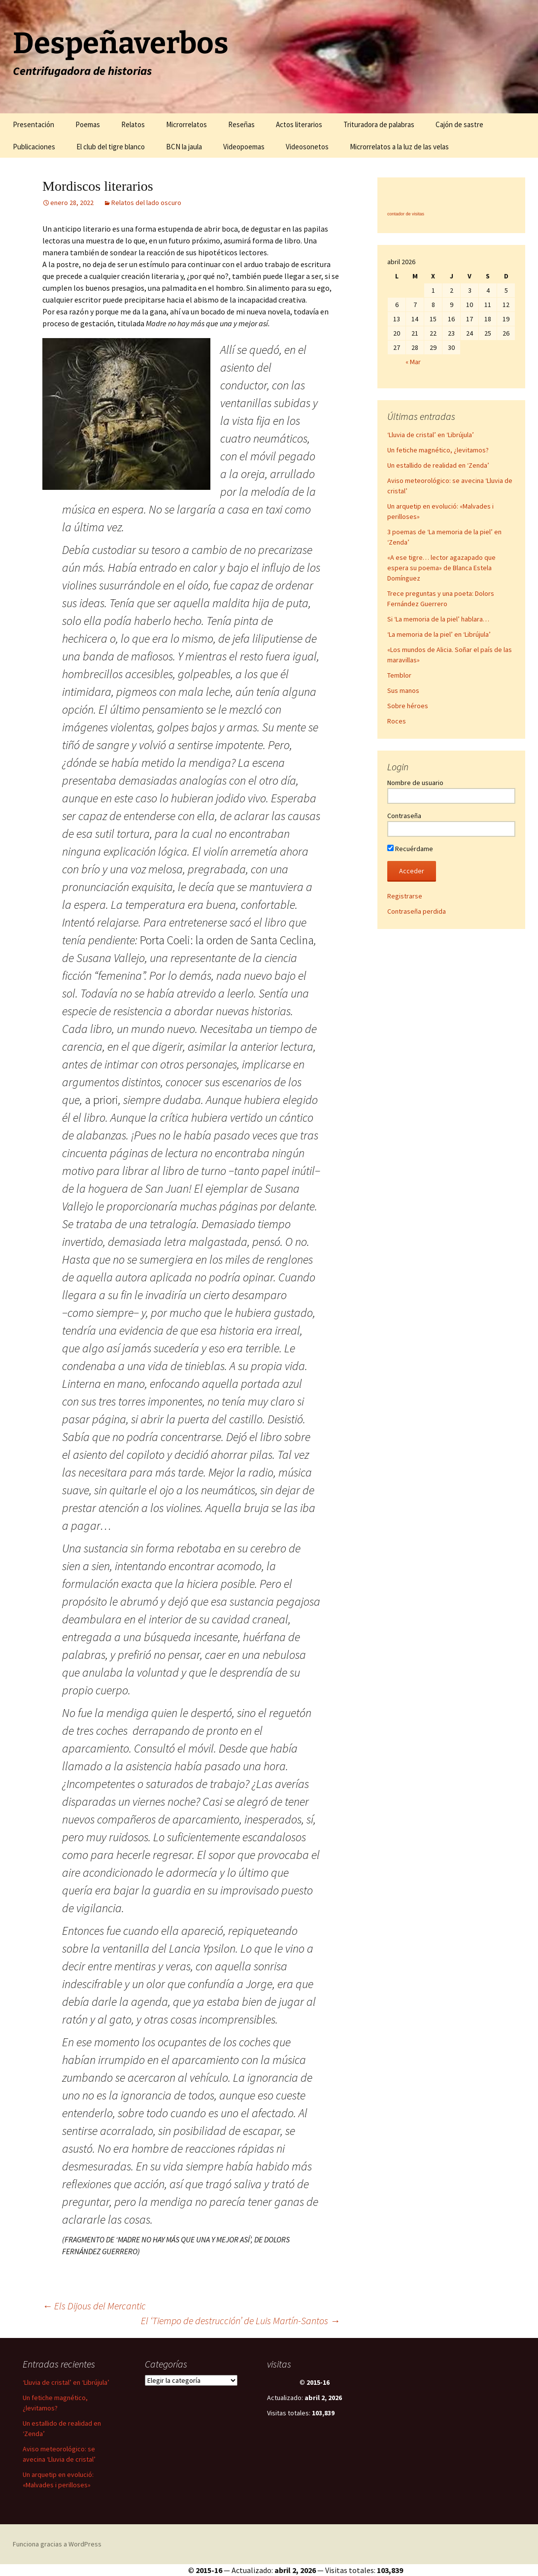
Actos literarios (299, 124)
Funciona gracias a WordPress (57, 2544)
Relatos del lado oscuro (146, 202)
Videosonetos (307, 146)
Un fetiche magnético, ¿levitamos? (438, 450)
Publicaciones (34, 146)
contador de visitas (405, 213)
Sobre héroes (407, 705)
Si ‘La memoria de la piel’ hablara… (438, 619)
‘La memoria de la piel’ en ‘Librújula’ (439, 634)
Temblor (399, 675)
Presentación (33, 124)
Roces (396, 721)
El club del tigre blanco (110, 146)
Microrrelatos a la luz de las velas (399, 146)
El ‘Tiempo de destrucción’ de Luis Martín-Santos (240, 2320)
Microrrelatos (186, 124)
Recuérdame (410, 848)
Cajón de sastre (459, 124)
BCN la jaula (184, 146)
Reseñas (241, 124)
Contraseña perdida (416, 911)
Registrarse (404, 896)
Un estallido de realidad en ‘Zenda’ (438, 465)
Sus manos (403, 690)
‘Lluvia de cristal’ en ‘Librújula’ (430, 434)
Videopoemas (244, 146)
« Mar (413, 361)
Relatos (133, 124)
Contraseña (404, 815)
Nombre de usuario (415, 782)
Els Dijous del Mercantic (94, 2306)
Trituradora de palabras (378, 124)
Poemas (87, 124)
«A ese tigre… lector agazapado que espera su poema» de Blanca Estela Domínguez (441, 568)
